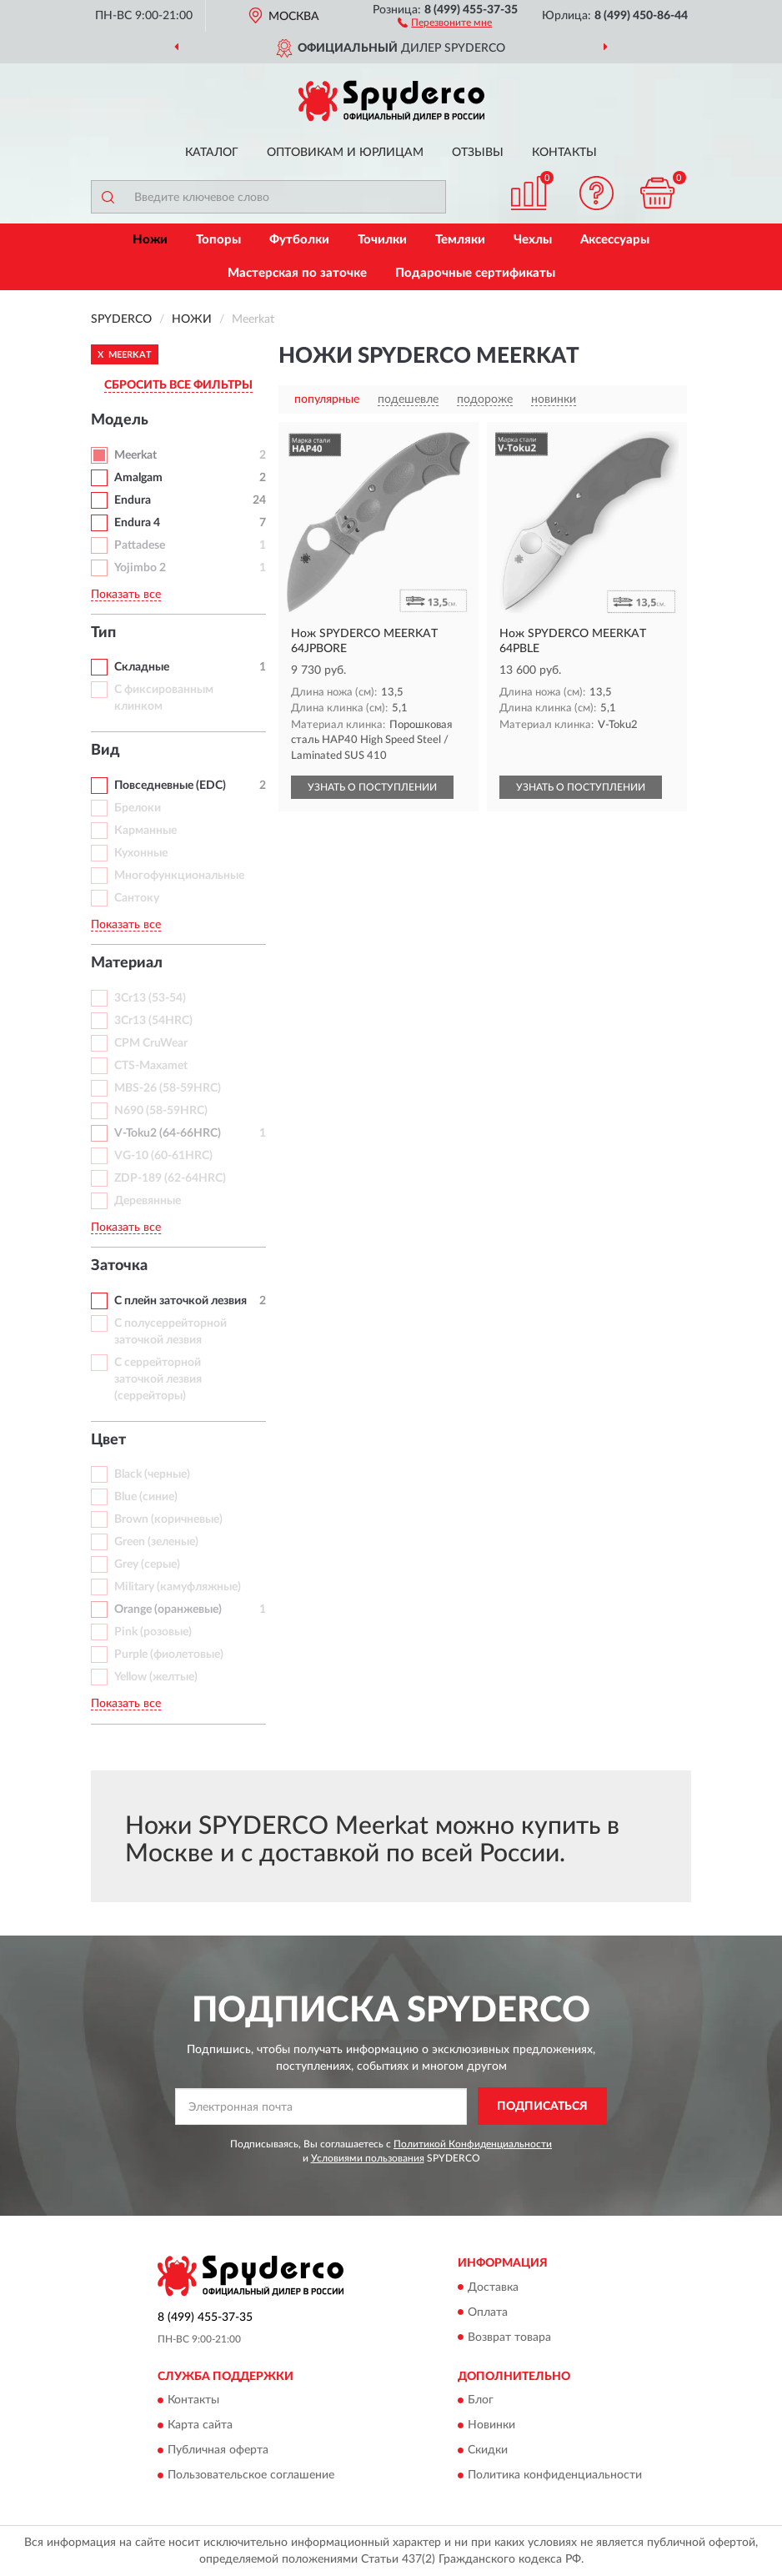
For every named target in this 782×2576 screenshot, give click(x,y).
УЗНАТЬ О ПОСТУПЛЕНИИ (372, 787)
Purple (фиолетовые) (168, 1654)
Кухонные (141, 853)
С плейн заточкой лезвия (180, 1301)
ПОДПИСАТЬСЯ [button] (542, 2106)
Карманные (145, 830)
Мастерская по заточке (297, 273)
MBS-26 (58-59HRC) (167, 1088)
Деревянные (147, 1201)
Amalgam (138, 478)
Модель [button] (119, 420)
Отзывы (478, 152)
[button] (445, 22)
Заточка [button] (119, 1265)
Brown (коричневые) (168, 1519)
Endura (132, 500)
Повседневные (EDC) (170, 785)
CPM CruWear (151, 1043)
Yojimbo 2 (140, 568)
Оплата (488, 2312)
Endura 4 (137, 523)
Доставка (493, 2287)
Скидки (488, 2450)
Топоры (218, 239)
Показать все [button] (126, 594)
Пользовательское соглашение (251, 2475)
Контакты (564, 152)
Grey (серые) (147, 1564)
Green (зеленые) (156, 1542)
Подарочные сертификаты (475, 273)
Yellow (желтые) (156, 1677)
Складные (141, 667)
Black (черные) (152, 1474)
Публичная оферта (218, 2450)
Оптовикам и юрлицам (345, 152)
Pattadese (139, 545)
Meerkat (135, 455)
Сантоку (136, 898)
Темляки (460, 239)
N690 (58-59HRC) (161, 1111)
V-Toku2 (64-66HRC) (167, 1133)
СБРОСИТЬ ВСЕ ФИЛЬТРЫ (178, 385)
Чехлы (533, 239)
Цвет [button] (108, 1440)
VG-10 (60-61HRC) (163, 1156)
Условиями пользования (367, 2158)
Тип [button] (103, 632)
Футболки (299, 239)
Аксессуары (614, 239)
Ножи (150, 239)
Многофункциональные (179, 875)
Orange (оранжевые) (168, 1609)
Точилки (382, 239)
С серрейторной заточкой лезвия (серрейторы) (158, 1379)
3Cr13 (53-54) (150, 998)
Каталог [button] (211, 152)
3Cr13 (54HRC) (153, 1021)
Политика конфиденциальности (555, 2475)
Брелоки (137, 808)
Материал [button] (127, 963)
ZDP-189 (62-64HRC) (170, 1178)
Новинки (491, 2425)
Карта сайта (200, 2425)
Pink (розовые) (153, 1632)
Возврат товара (509, 2337)
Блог (481, 2400)
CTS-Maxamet (151, 1066)
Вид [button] (105, 750)
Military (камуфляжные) (177, 1587)
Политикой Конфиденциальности (473, 2144)
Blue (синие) (146, 1497)
